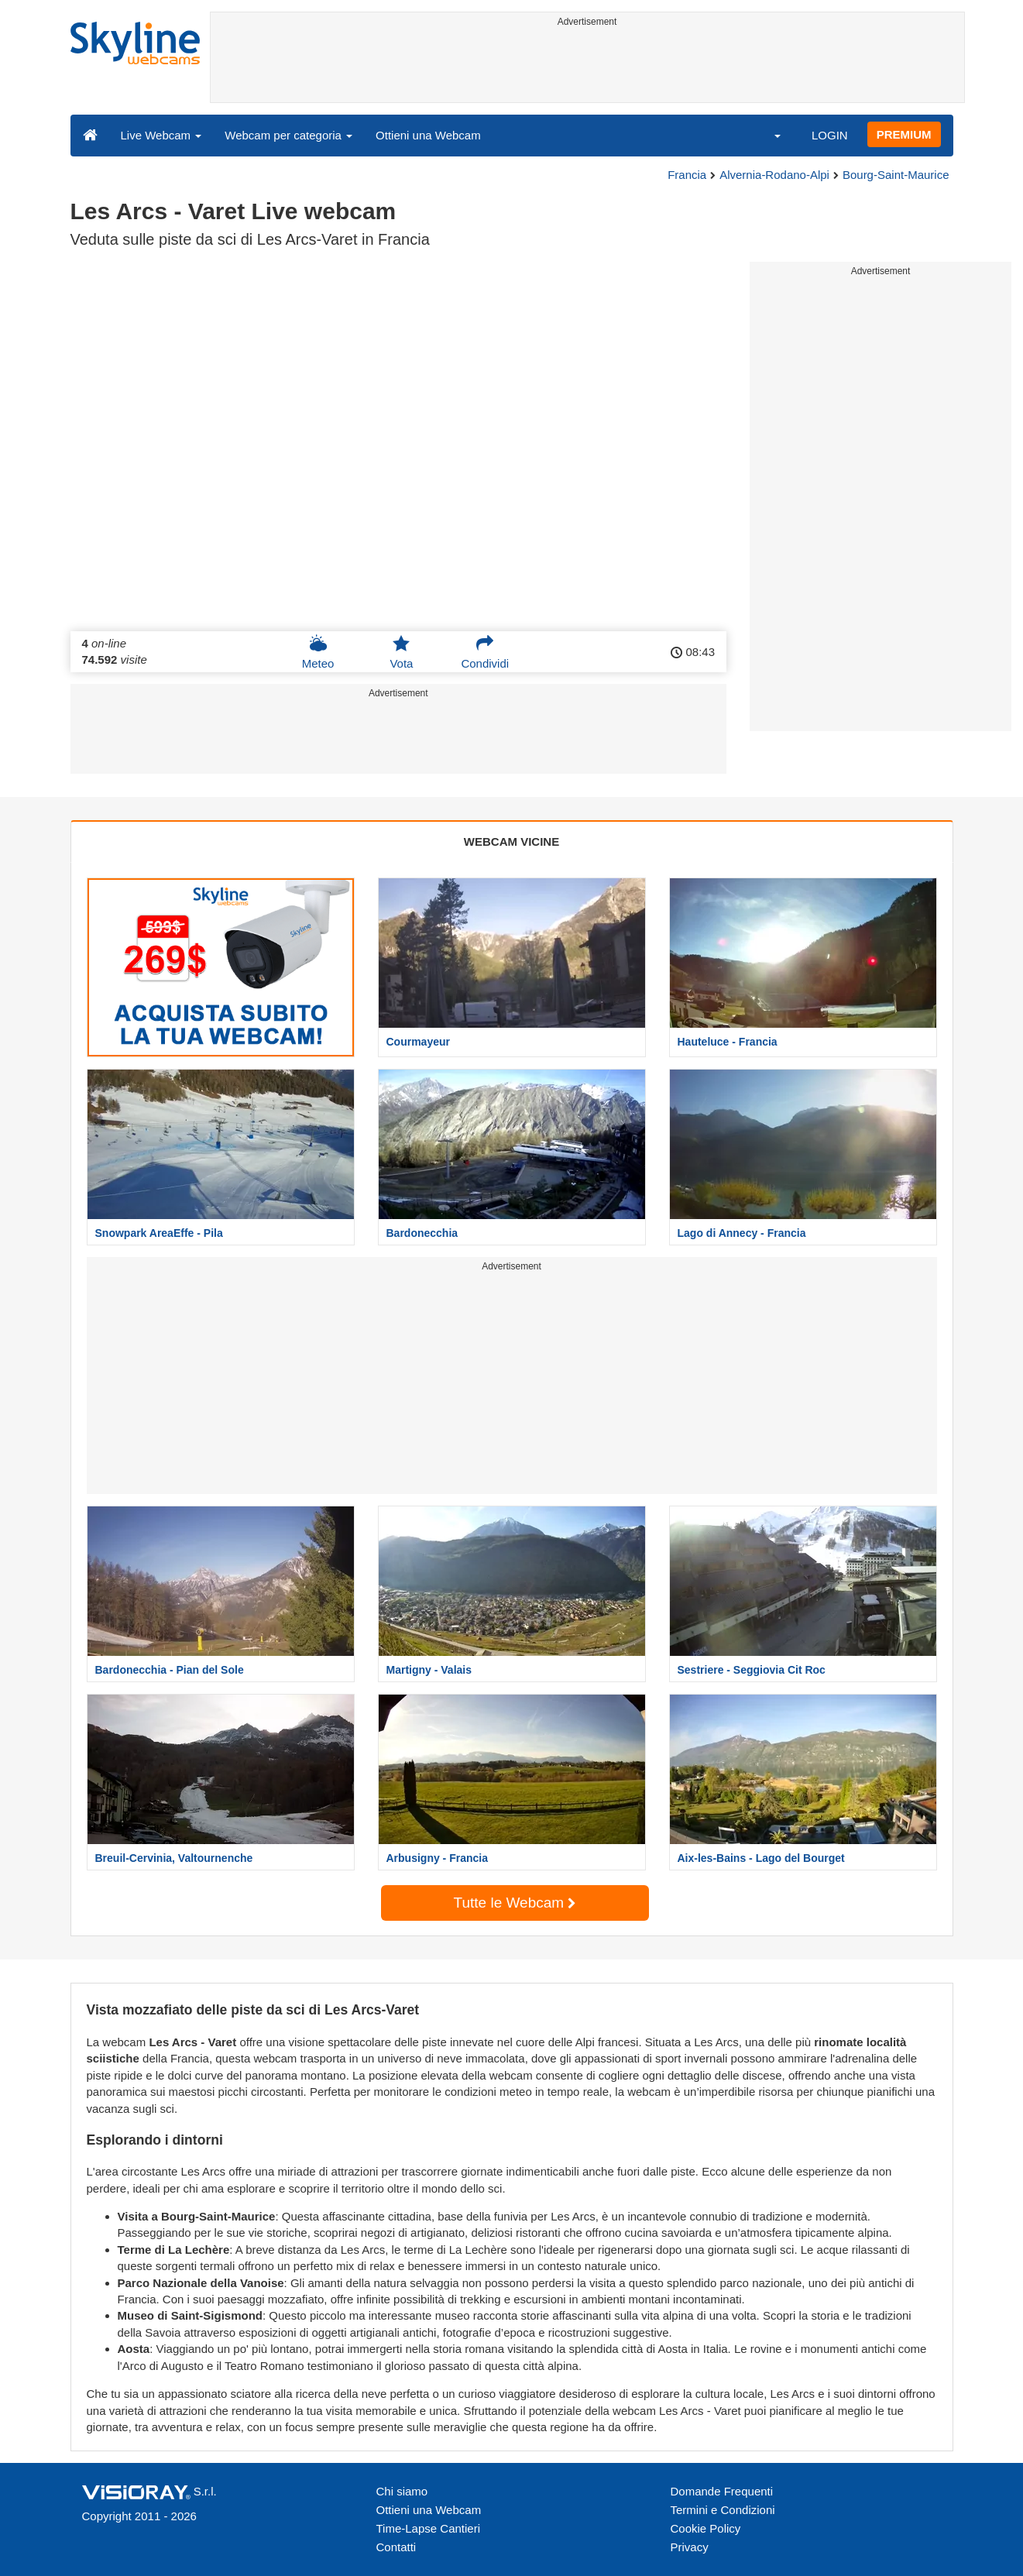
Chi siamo (402, 2491)
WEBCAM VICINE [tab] (511, 841)
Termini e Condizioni (723, 2509)
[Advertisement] (587, 67)
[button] (767, 134)
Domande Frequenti (722, 2491)
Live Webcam (161, 135)
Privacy (690, 2547)
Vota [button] (401, 652)
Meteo (318, 652)
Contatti (396, 2547)
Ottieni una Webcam (428, 135)
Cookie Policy (706, 2528)
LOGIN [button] (830, 135)
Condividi (485, 652)
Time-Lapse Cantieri (428, 2528)
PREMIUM (904, 134)
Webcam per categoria (288, 135)
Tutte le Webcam (515, 1902)
